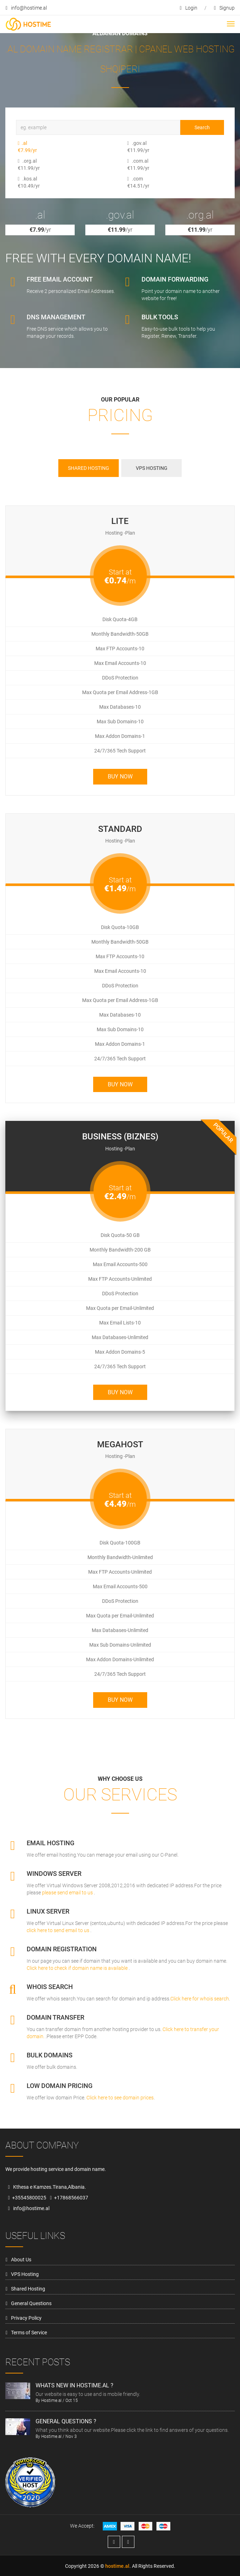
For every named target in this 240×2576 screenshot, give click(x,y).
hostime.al (117, 2566)
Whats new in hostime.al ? (74, 2385)
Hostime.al (51, 2400)
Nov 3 (71, 2436)
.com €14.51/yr (132, 182)
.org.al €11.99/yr (23, 164)
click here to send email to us (58, 1930)
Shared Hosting (28, 2289)
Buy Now (120, 776)
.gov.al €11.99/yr (132, 146)
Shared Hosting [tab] (88, 468)
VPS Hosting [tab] (151, 468)
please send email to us (68, 1892)
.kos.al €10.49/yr (23, 182)
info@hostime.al (26, 8)
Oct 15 (71, 2400)
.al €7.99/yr (23, 146)
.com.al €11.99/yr (132, 164)
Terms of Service (29, 2332)
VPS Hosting (25, 2274)
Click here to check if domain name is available (78, 1968)
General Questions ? (66, 2421)
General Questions (31, 2303)
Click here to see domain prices (119, 2097)
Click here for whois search (199, 1998)
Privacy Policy (26, 2318)
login (188, 8)
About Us (21, 2259)
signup (224, 8)
